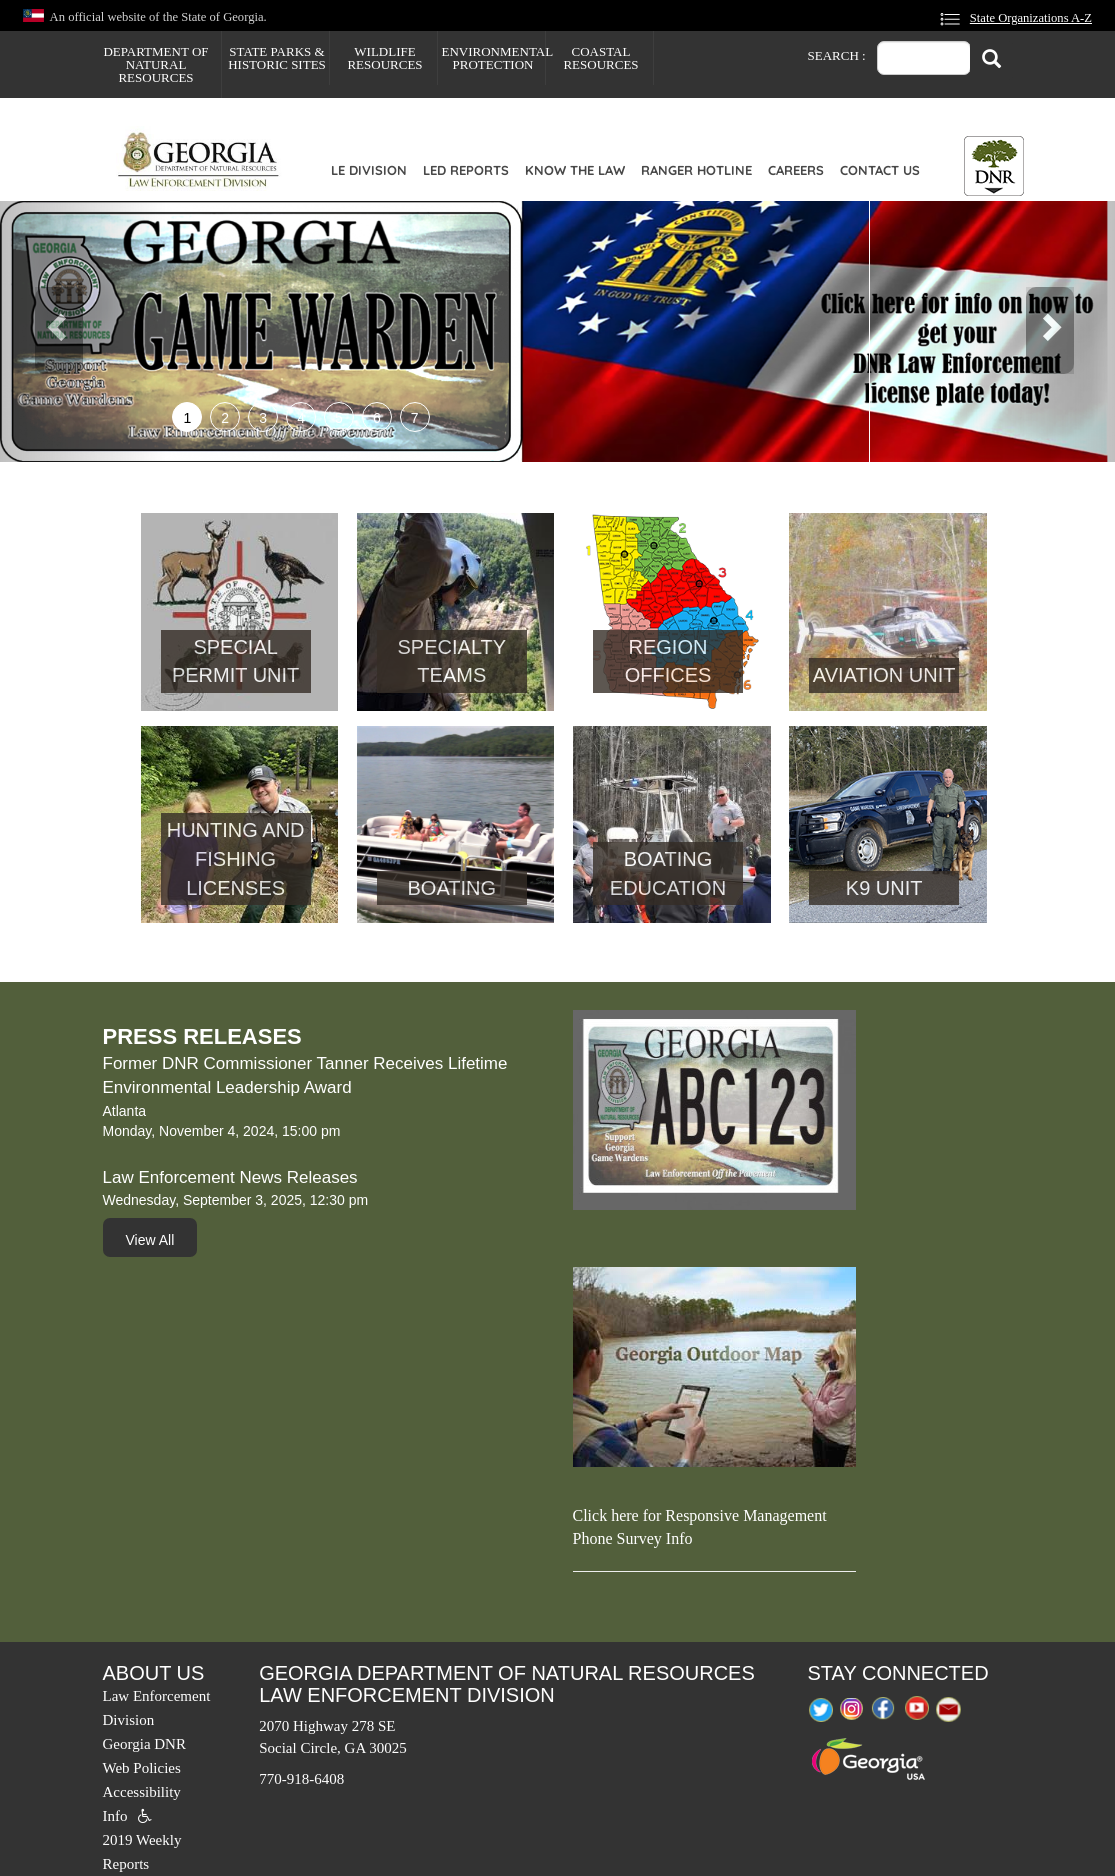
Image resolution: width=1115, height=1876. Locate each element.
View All (150, 1240)
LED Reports (466, 170)
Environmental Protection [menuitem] (493, 58)
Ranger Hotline (696, 170)
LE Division (369, 170)
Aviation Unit (884, 675)
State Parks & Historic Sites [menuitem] (277, 58)
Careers (796, 170)
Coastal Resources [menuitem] (600, 58)
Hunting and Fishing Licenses (236, 858)
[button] (83, 331)
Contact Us (880, 170)
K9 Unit (884, 888)
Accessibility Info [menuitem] (142, 1804)
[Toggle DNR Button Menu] (994, 166)
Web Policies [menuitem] (142, 1768)
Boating (452, 888)
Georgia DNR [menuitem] (144, 1744)
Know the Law (575, 170)
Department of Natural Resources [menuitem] (155, 64)
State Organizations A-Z (1031, 18)
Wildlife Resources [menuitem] (384, 58)
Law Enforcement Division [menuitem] (157, 1708)
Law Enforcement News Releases (230, 1177)
